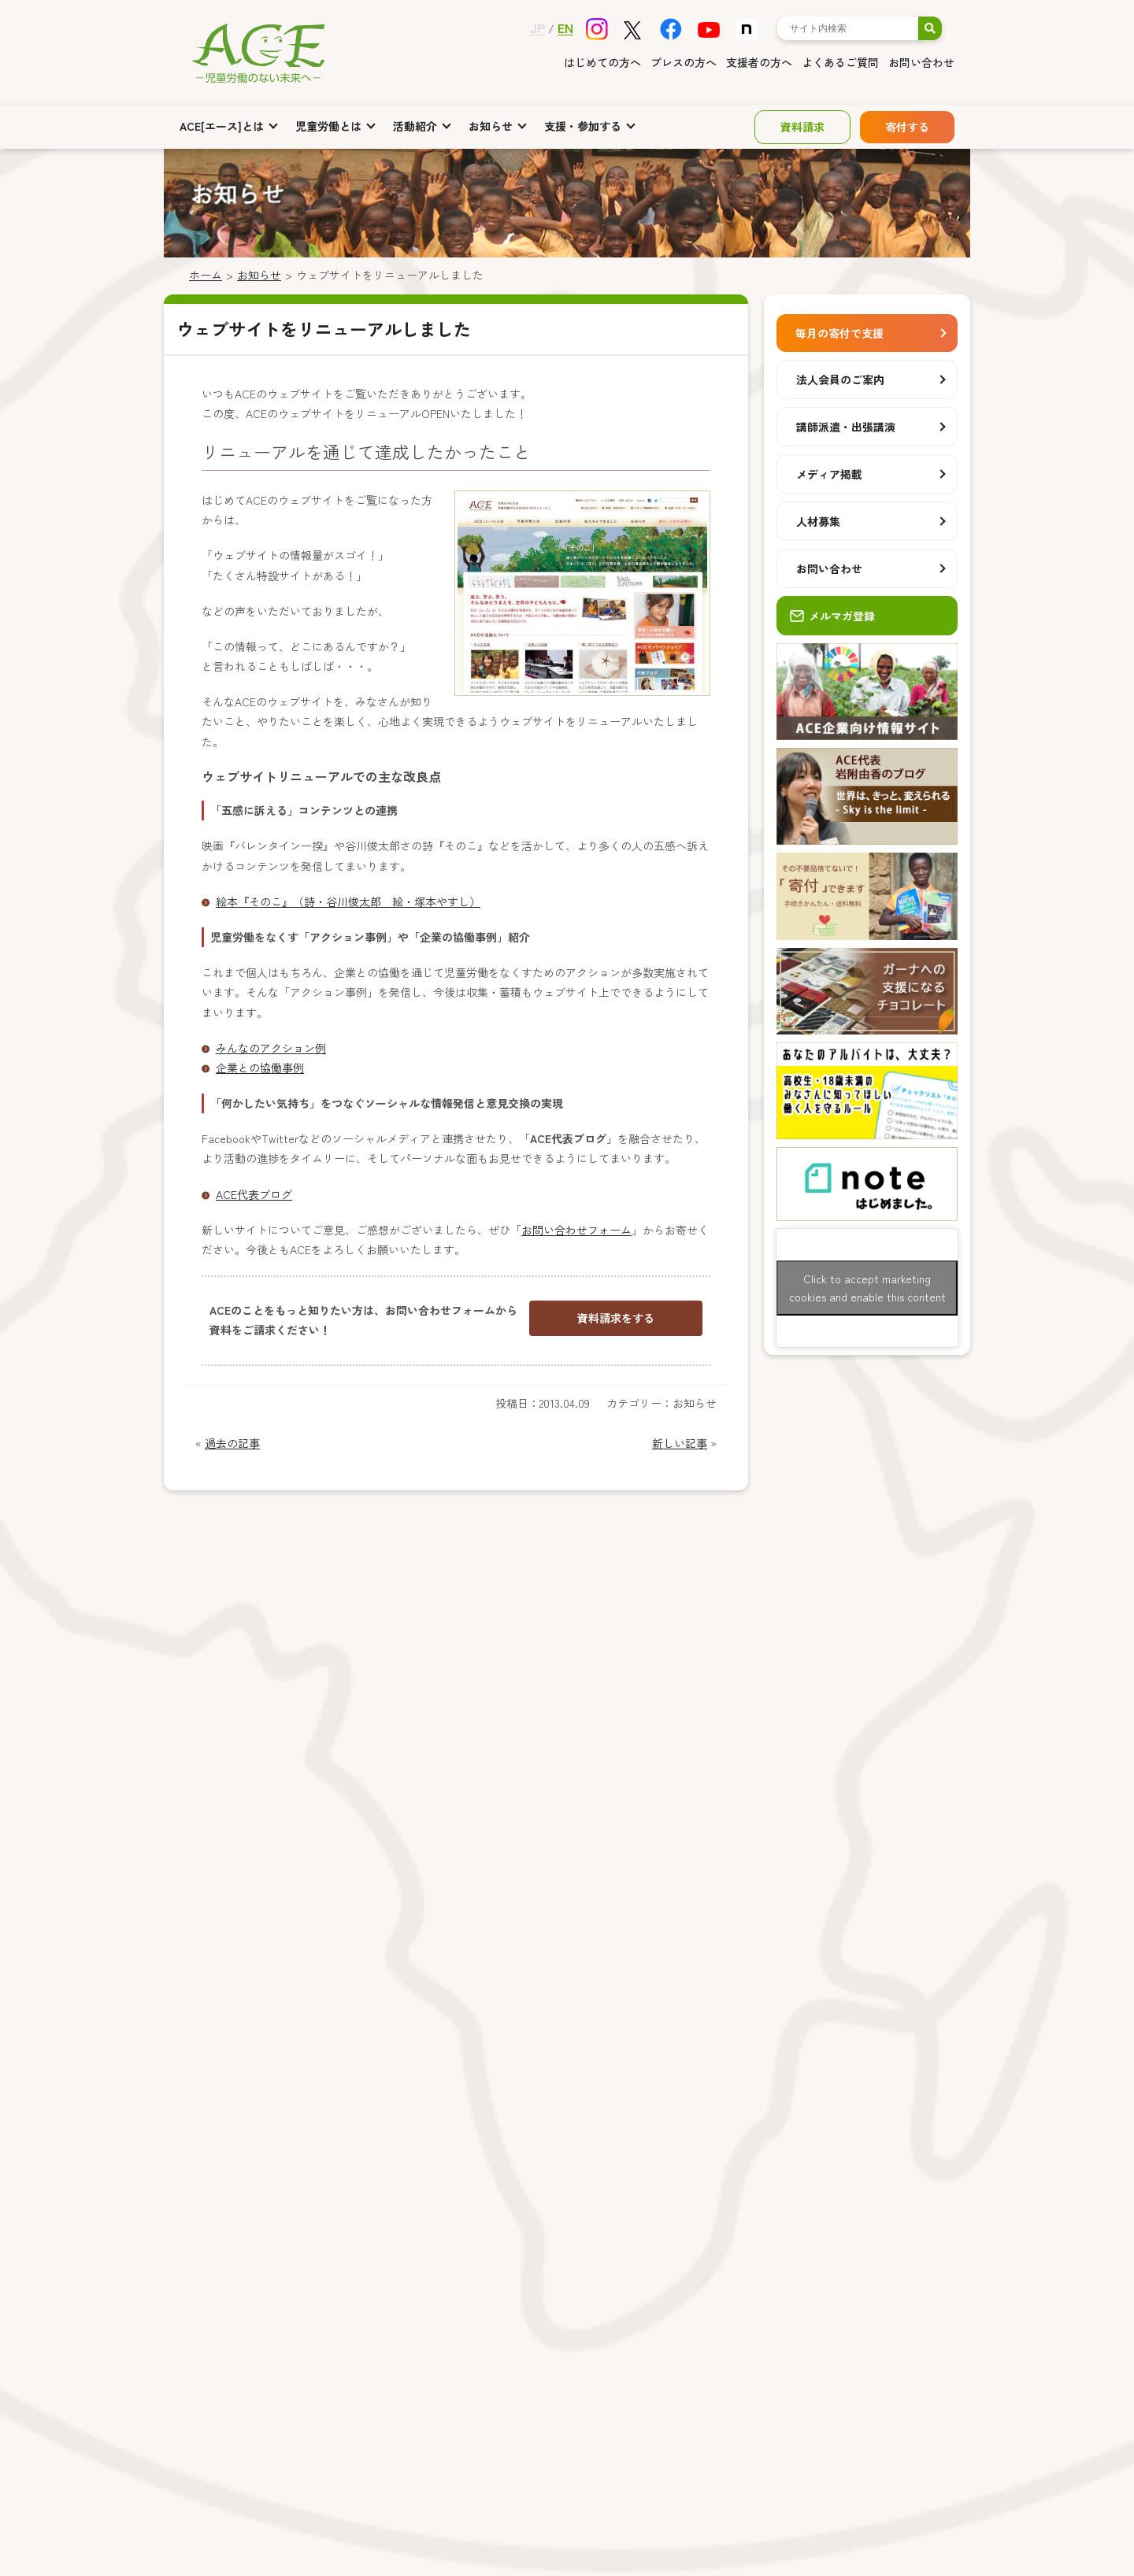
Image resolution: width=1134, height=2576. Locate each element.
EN (565, 27)
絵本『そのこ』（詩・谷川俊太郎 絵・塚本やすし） (348, 901)
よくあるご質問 (840, 62)
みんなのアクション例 (271, 1048)
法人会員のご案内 (840, 379)
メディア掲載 (829, 474)
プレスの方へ (683, 62)
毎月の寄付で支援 (839, 333)
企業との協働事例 (260, 1067)
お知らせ (259, 275)
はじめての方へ (602, 62)
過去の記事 (232, 1443)
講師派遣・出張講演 (845, 427)
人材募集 (818, 521)
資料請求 (802, 127)
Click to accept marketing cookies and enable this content (867, 1288)
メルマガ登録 (832, 616)
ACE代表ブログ (254, 1194)
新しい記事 (679, 1443)
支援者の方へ (759, 62)
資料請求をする (615, 1318)
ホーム (205, 275)
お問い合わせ (921, 62)
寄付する (907, 127)
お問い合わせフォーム (576, 1230)
